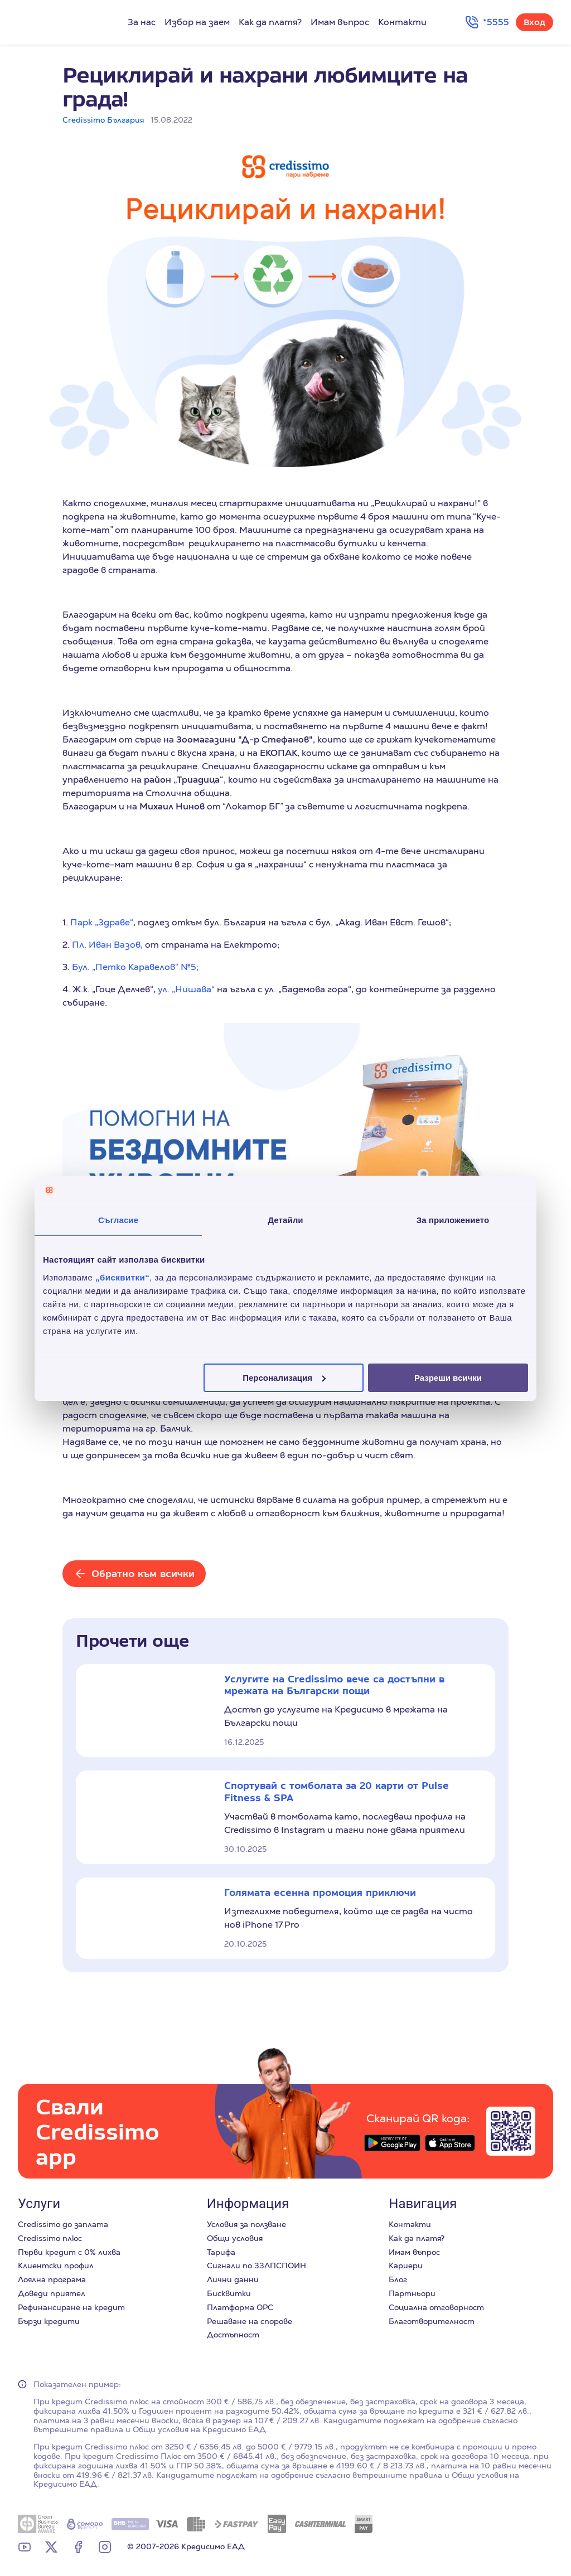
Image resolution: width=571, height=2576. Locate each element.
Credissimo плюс (50, 2238)
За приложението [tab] (453, 1220)
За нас (142, 22)
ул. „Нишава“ (186, 989)
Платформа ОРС (240, 2307)
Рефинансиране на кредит (71, 2307)
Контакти (402, 22)
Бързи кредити (49, 2321)
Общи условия (235, 2238)
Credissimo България (103, 120)
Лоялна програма (52, 2279)
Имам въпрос (340, 22)
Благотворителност (432, 2321)
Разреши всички (448, 1377)
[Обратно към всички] (134, 1573)
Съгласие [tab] (118, 1220)
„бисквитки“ (122, 1277)
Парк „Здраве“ (101, 922)
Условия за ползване (246, 2224)
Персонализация (284, 1377)
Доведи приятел (51, 2293)
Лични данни (233, 2279)
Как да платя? (270, 22)
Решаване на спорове (249, 2321)
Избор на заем (197, 22)
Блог (398, 2279)
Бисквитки (229, 2293)
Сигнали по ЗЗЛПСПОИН (256, 2265)
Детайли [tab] (285, 1220)
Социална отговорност (436, 2307)
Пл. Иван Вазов (106, 944)
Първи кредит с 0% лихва (69, 2252)
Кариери (406, 2265)
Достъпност (233, 2335)
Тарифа (221, 2252)
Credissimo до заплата (63, 2224)
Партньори (412, 2293)
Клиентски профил (56, 2265)
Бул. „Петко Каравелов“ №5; (135, 967)
